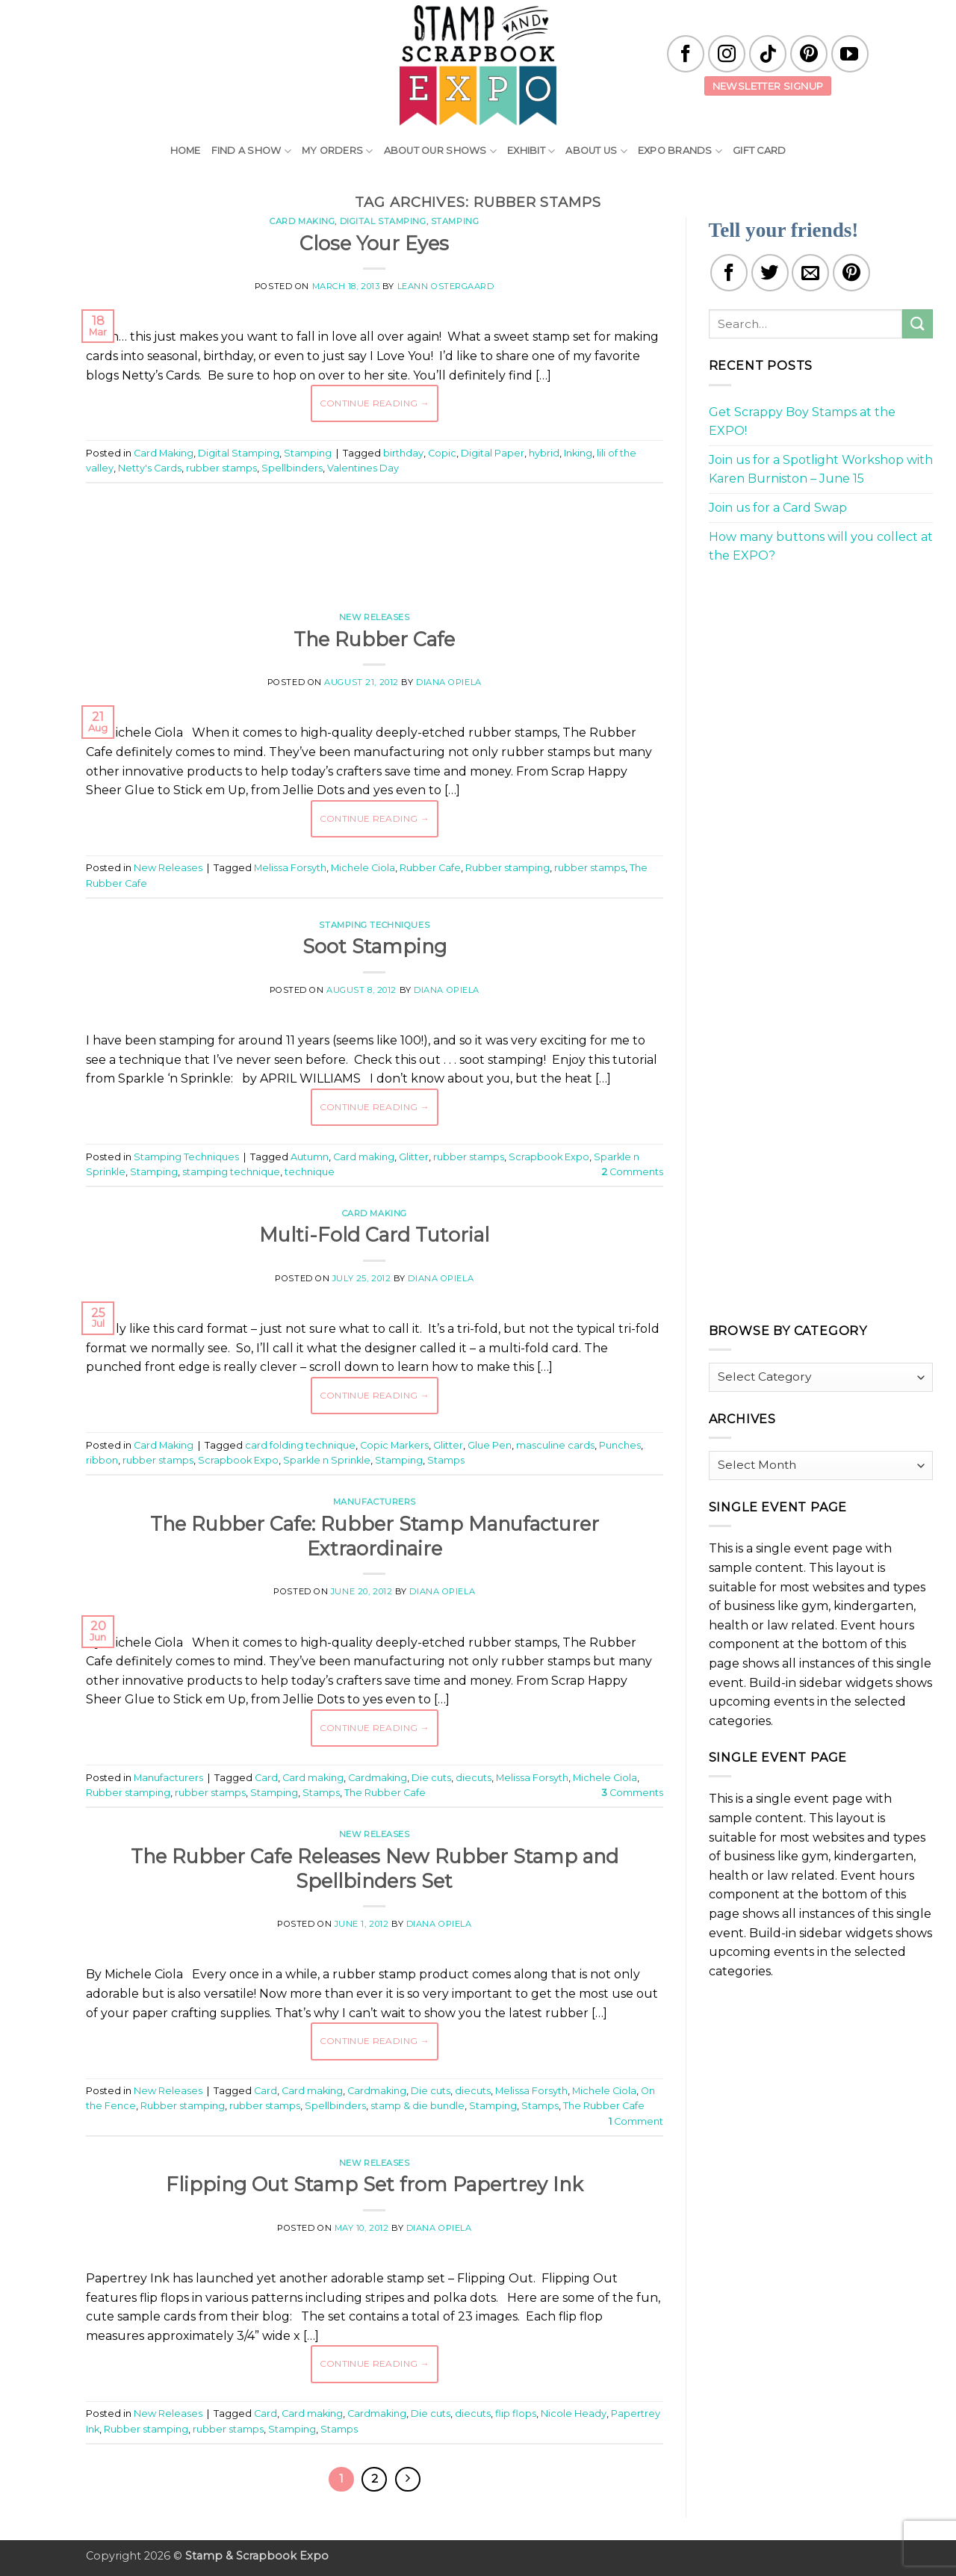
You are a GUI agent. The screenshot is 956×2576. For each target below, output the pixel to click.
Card (266, 1777)
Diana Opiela (449, 682)
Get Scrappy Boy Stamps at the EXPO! (802, 422)
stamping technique (231, 1171)
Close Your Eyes (374, 243)
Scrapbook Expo (549, 1156)
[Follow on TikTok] (767, 53)
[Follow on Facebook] (685, 53)
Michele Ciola (363, 867)
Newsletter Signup (768, 86)
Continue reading (375, 403)
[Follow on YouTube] (850, 53)
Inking (578, 453)
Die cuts (431, 1777)
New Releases (374, 617)
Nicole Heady (573, 2413)
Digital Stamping (383, 221)
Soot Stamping (374, 946)
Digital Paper (492, 453)
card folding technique (300, 1445)
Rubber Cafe (430, 867)
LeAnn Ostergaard (445, 286)
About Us (596, 151)
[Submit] (917, 323)
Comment (636, 2121)
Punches (620, 1445)
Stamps (446, 1460)
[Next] (407, 2479)
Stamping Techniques (374, 925)
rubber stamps (221, 468)
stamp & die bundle (417, 2105)
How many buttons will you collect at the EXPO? (821, 546)
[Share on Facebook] (729, 272)
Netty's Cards (149, 468)
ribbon (102, 1460)
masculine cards (555, 1445)
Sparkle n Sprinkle (326, 1460)
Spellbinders (292, 468)
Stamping (455, 221)
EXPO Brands (680, 151)
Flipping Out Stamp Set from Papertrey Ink (374, 2184)
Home (185, 150)
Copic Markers (394, 1445)
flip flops (515, 2413)
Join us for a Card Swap (778, 508)
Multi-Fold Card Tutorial (374, 1234)
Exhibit (531, 151)
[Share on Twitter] (770, 272)
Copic (442, 453)
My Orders (337, 151)
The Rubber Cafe (374, 639)
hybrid (544, 453)
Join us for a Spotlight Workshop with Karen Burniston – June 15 (821, 469)
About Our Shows (440, 151)
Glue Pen (490, 1445)
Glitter (414, 1156)
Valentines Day (363, 468)
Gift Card (759, 150)
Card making (363, 1156)
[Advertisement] (374, 539)
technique (310, 1171)
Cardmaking (377, 1777)
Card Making (302, 221)
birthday (403, 453)
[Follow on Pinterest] (809, 53)
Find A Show (251, 151)
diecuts (473, 1777)
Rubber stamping (507, 867)
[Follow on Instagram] (726, 53)
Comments (632, 1171)
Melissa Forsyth (290, 867)
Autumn (310, 1156)
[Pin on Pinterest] (851, 272)
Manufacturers (374, 1501)
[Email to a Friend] (810, 272)
